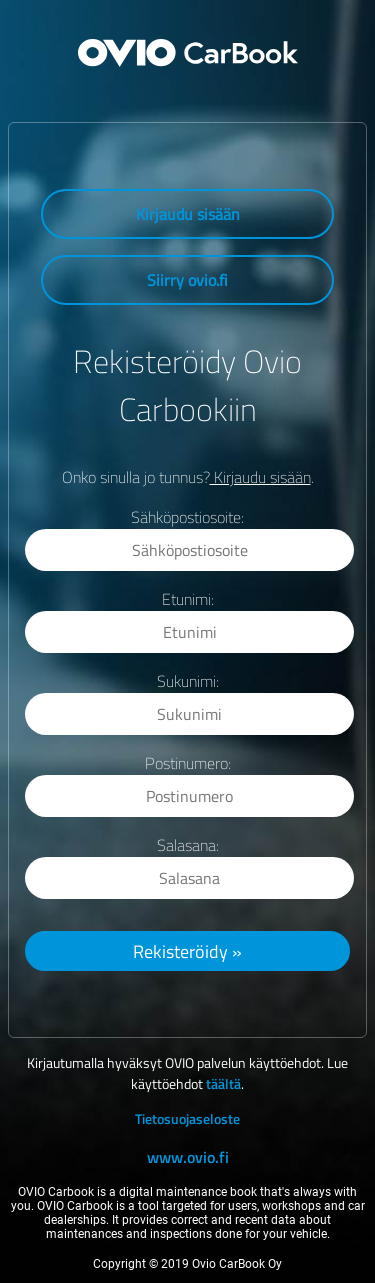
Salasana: (188, 845)
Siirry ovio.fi (187, 280)
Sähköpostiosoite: (187, 517)
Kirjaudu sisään (188, 214)
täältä (223, 1083)
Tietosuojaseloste (187, 1118)
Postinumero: (188, 763)
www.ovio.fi (188, 1157)
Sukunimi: (188, 681)
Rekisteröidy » (187, 951)
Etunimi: (188, 599)
